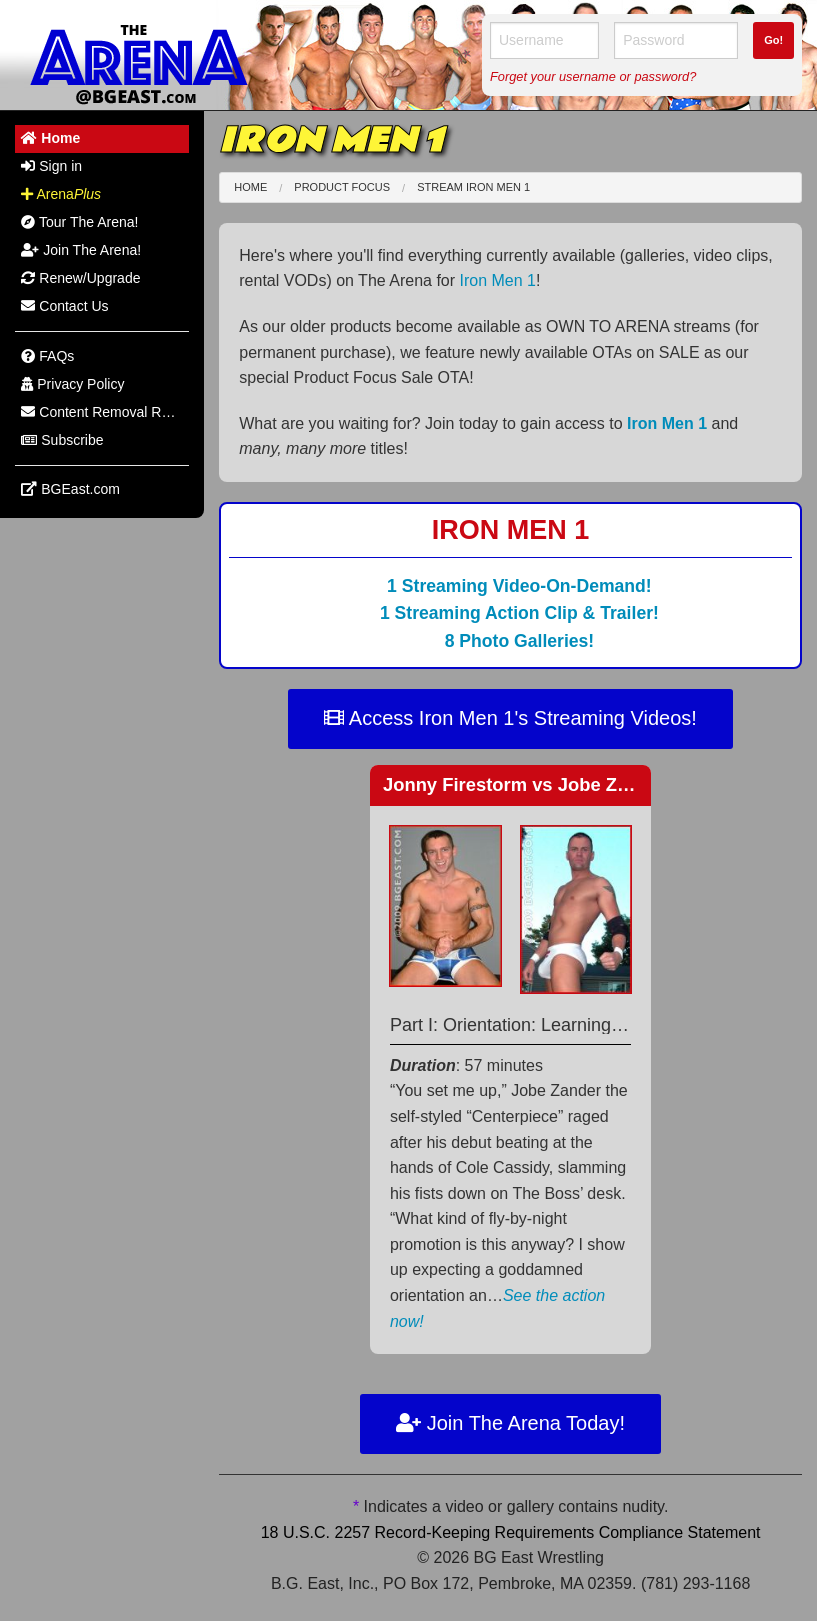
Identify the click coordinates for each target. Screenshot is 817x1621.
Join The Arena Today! (510, 1423)
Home (250, 187)
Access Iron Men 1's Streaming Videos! (510, 718)
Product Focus (342, 187)
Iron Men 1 (498, 280)
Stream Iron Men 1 (473, 187)
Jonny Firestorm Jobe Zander (525, 784)
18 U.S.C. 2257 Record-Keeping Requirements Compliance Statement (511, 1532)
